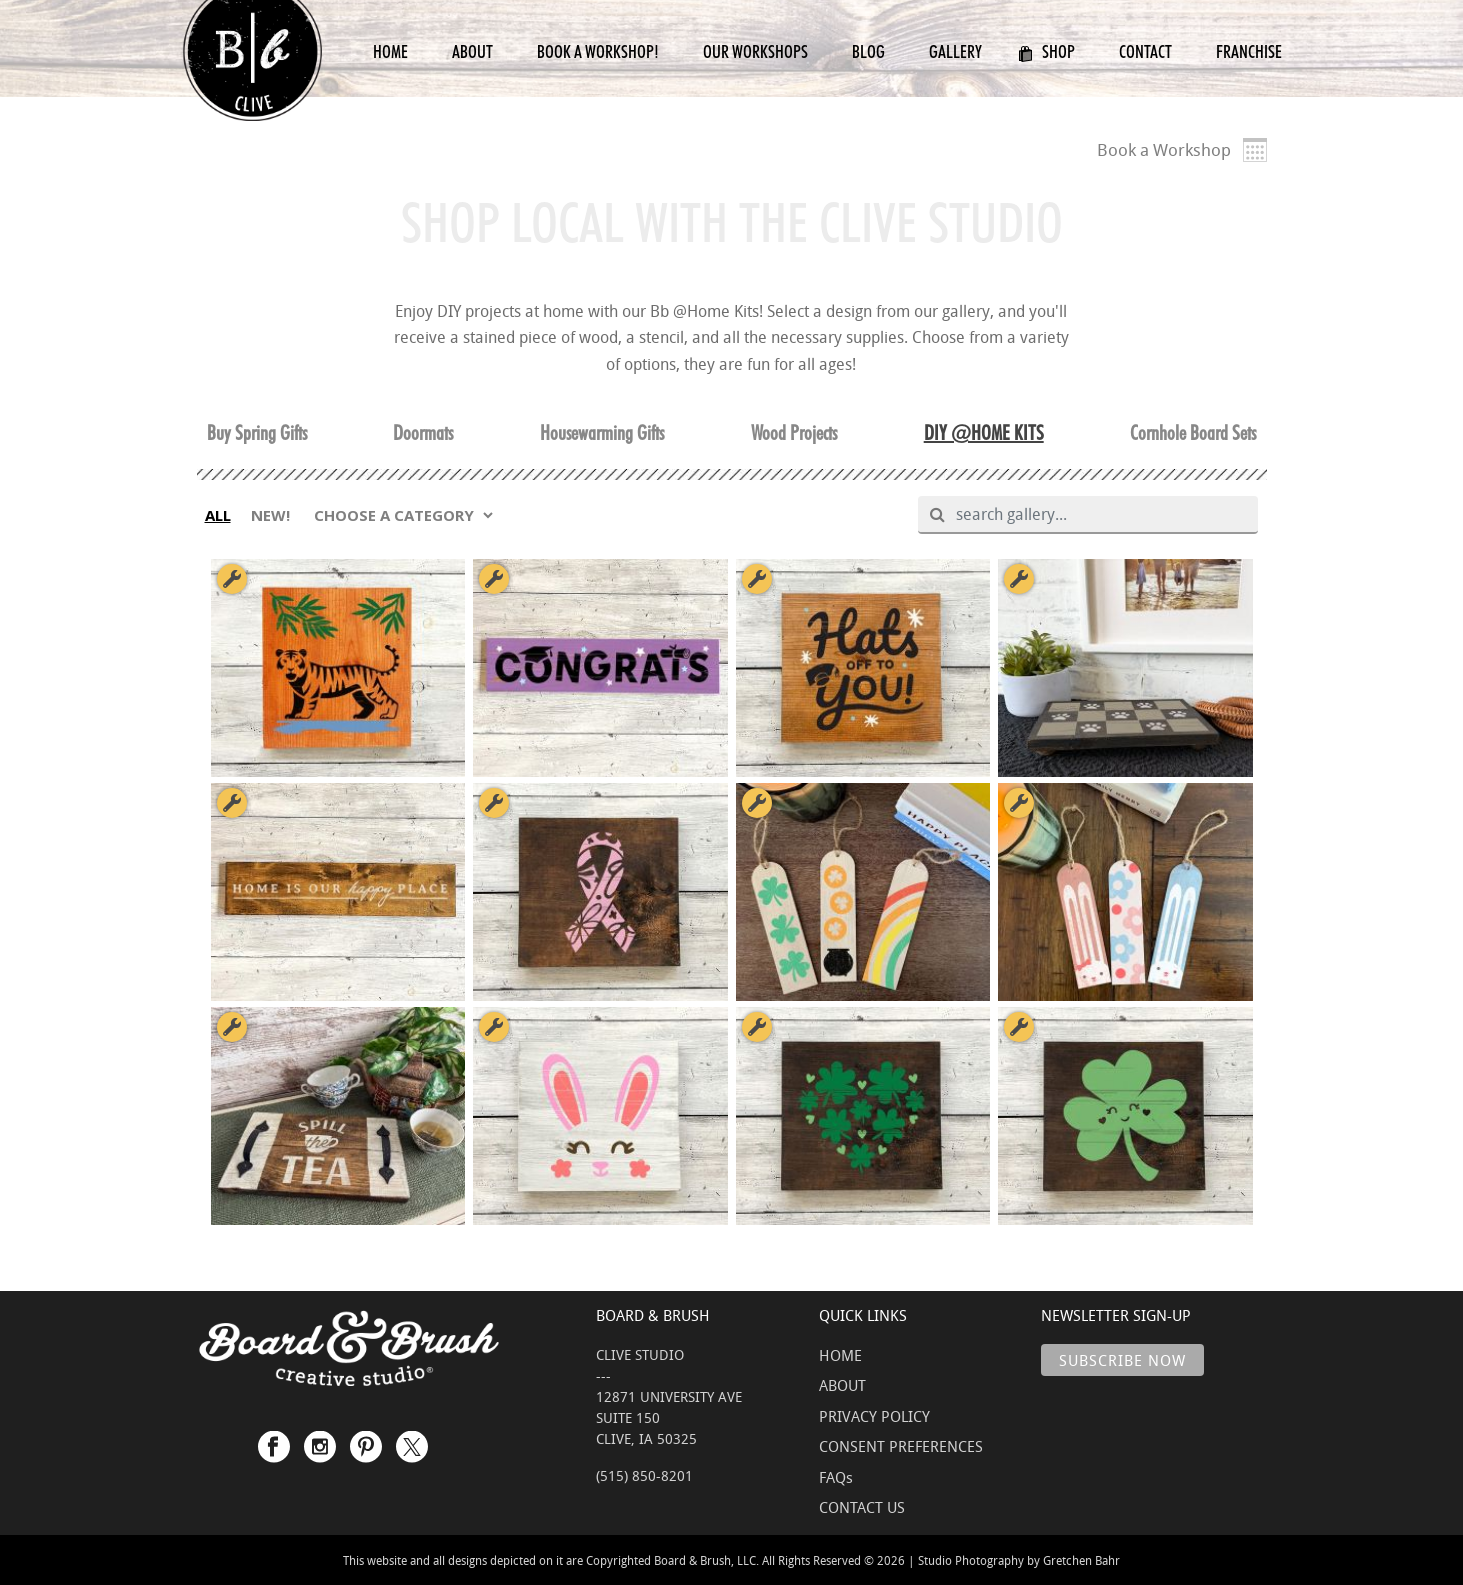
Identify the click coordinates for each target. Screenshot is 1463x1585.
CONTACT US (862, 1507)
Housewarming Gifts (602, 433)
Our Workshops (755, 51)
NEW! (270, 515)
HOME (840, 1355)
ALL (218, 515)
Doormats (423, 433)
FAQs (836, 1477)
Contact (1145, 51)
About (472, 51)
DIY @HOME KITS (984, 433)
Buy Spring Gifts (257, 433)
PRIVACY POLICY (874, 1416)
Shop (1046, 51)
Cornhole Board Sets (1193, 433)
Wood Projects (794, 433)
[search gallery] (1096, 515)
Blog (868, 51)
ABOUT (842, 1385)
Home (390, 51)
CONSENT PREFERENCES (901, 1446)
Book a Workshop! (598, 51)
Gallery (955, 51)
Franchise (1249, 51)
